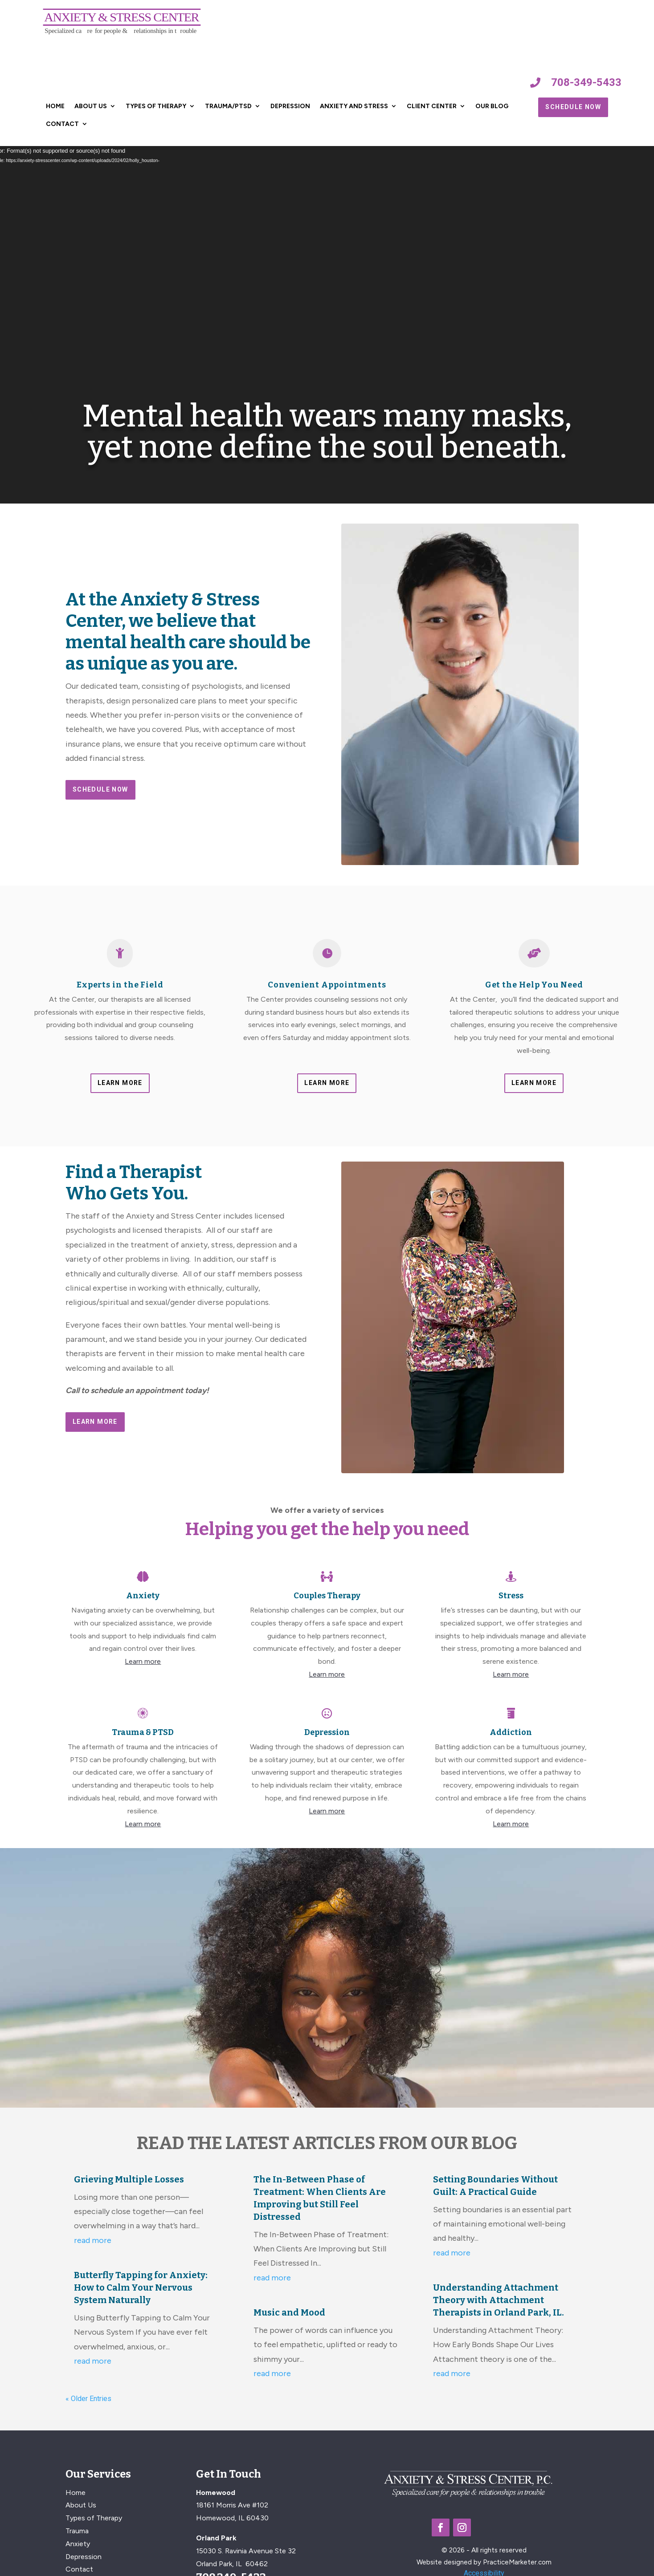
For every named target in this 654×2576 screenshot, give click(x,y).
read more (92, 2240)
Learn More (120, 1082)
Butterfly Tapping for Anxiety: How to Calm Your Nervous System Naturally (141, 2287)
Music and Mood (289, 2312)
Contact (62, 124)
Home (55, 106)
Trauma (77, 2531)
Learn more (143, 1661)
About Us (90, 106)
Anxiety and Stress (354, 106)
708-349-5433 (586, 82)
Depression (290, 106)
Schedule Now (573, 106)
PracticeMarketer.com (517, 2562)
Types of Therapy (156, 106)
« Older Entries (88, 2398)
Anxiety (77, 2543)
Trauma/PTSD (228, 106)
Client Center (432, 106)
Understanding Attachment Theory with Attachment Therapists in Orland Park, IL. (498, 2300)
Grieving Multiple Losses (129, 2179)
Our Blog (491, 106)
